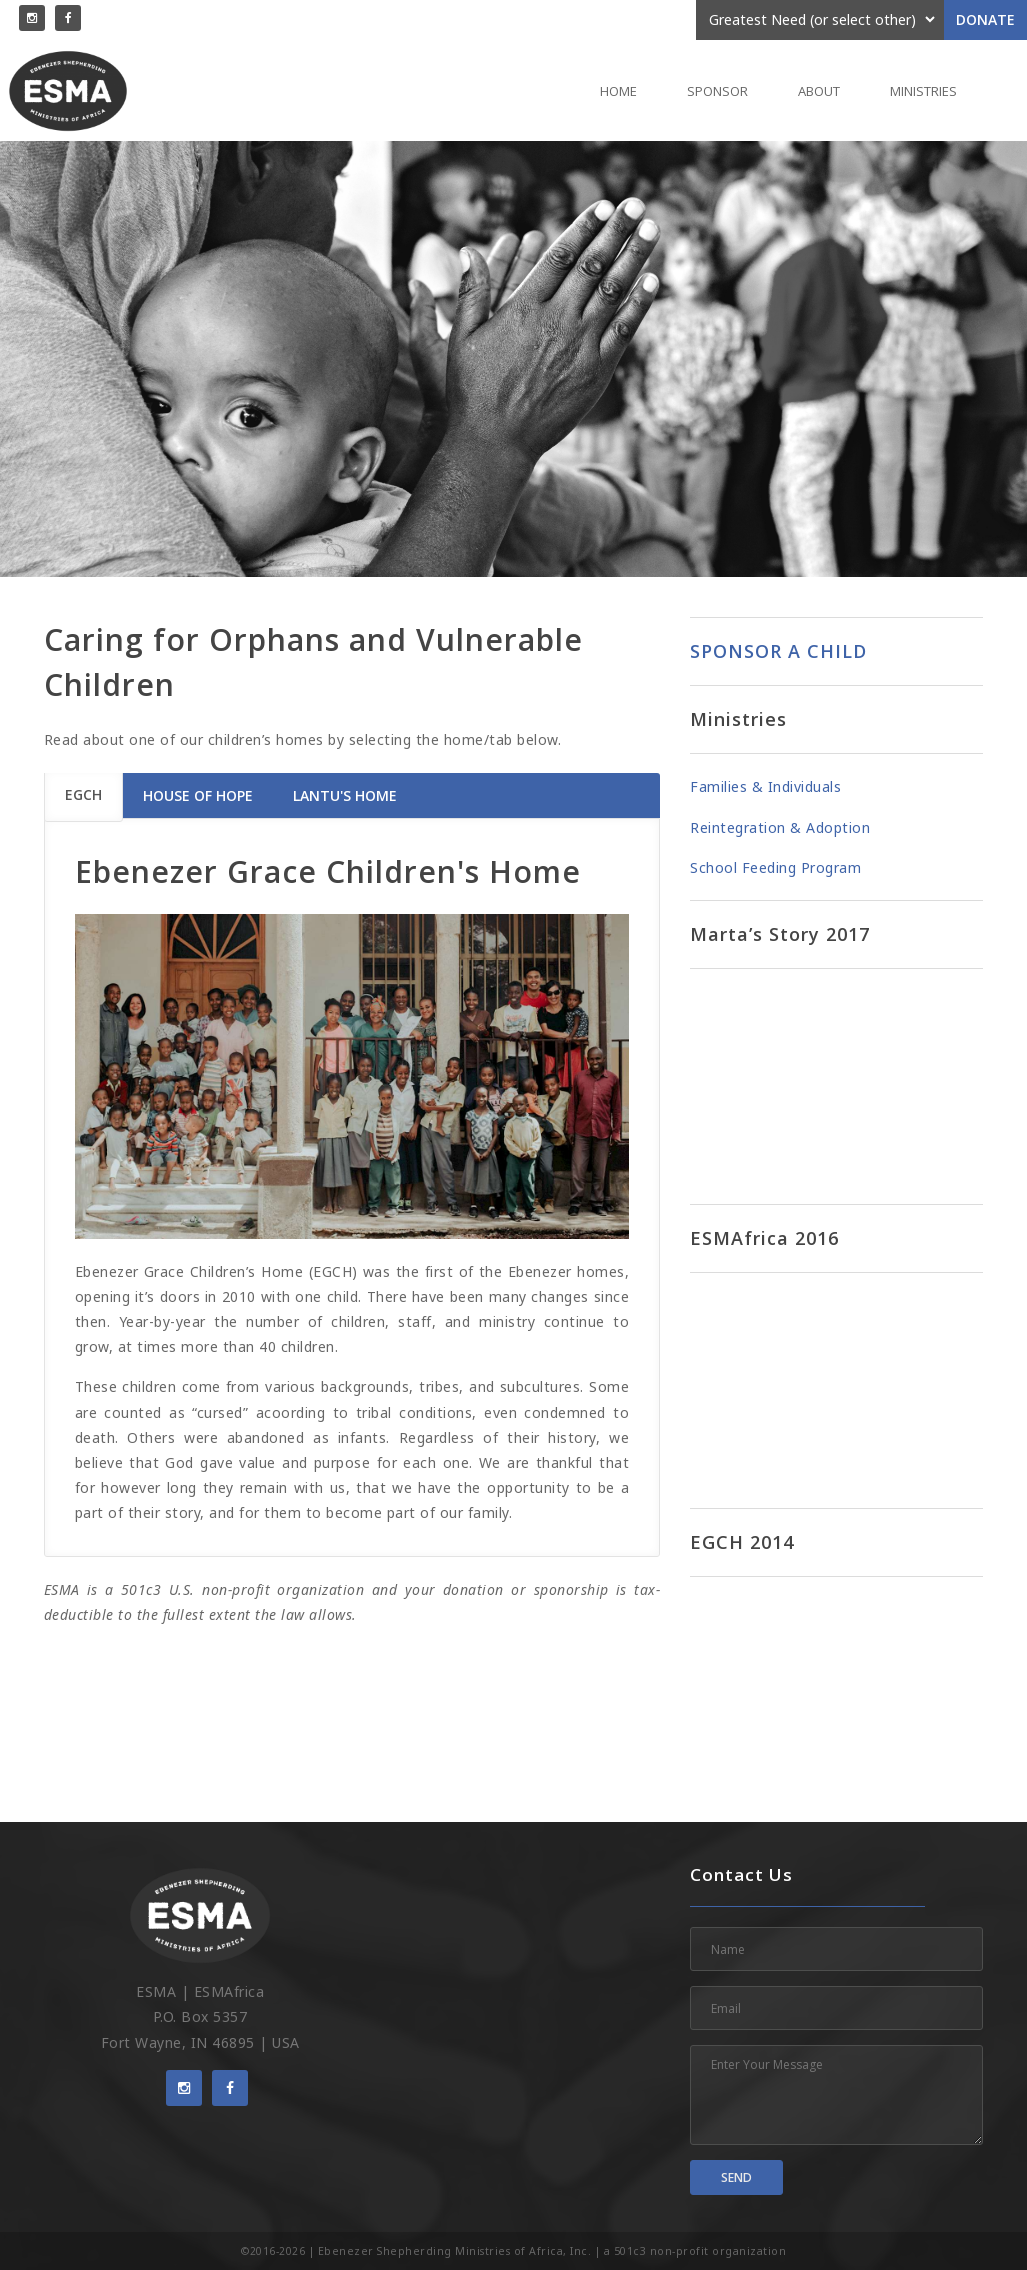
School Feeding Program (775, 867)
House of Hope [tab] (198, 795)
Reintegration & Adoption (780, 827)
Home (618, 91)
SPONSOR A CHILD (778, 651)
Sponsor (717, 91)
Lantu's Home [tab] (345, 795)
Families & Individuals (765, 786)
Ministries (923, 91)
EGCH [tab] (83, 794)
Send (736, 2177)
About (819, 91)
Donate (985, 19)
